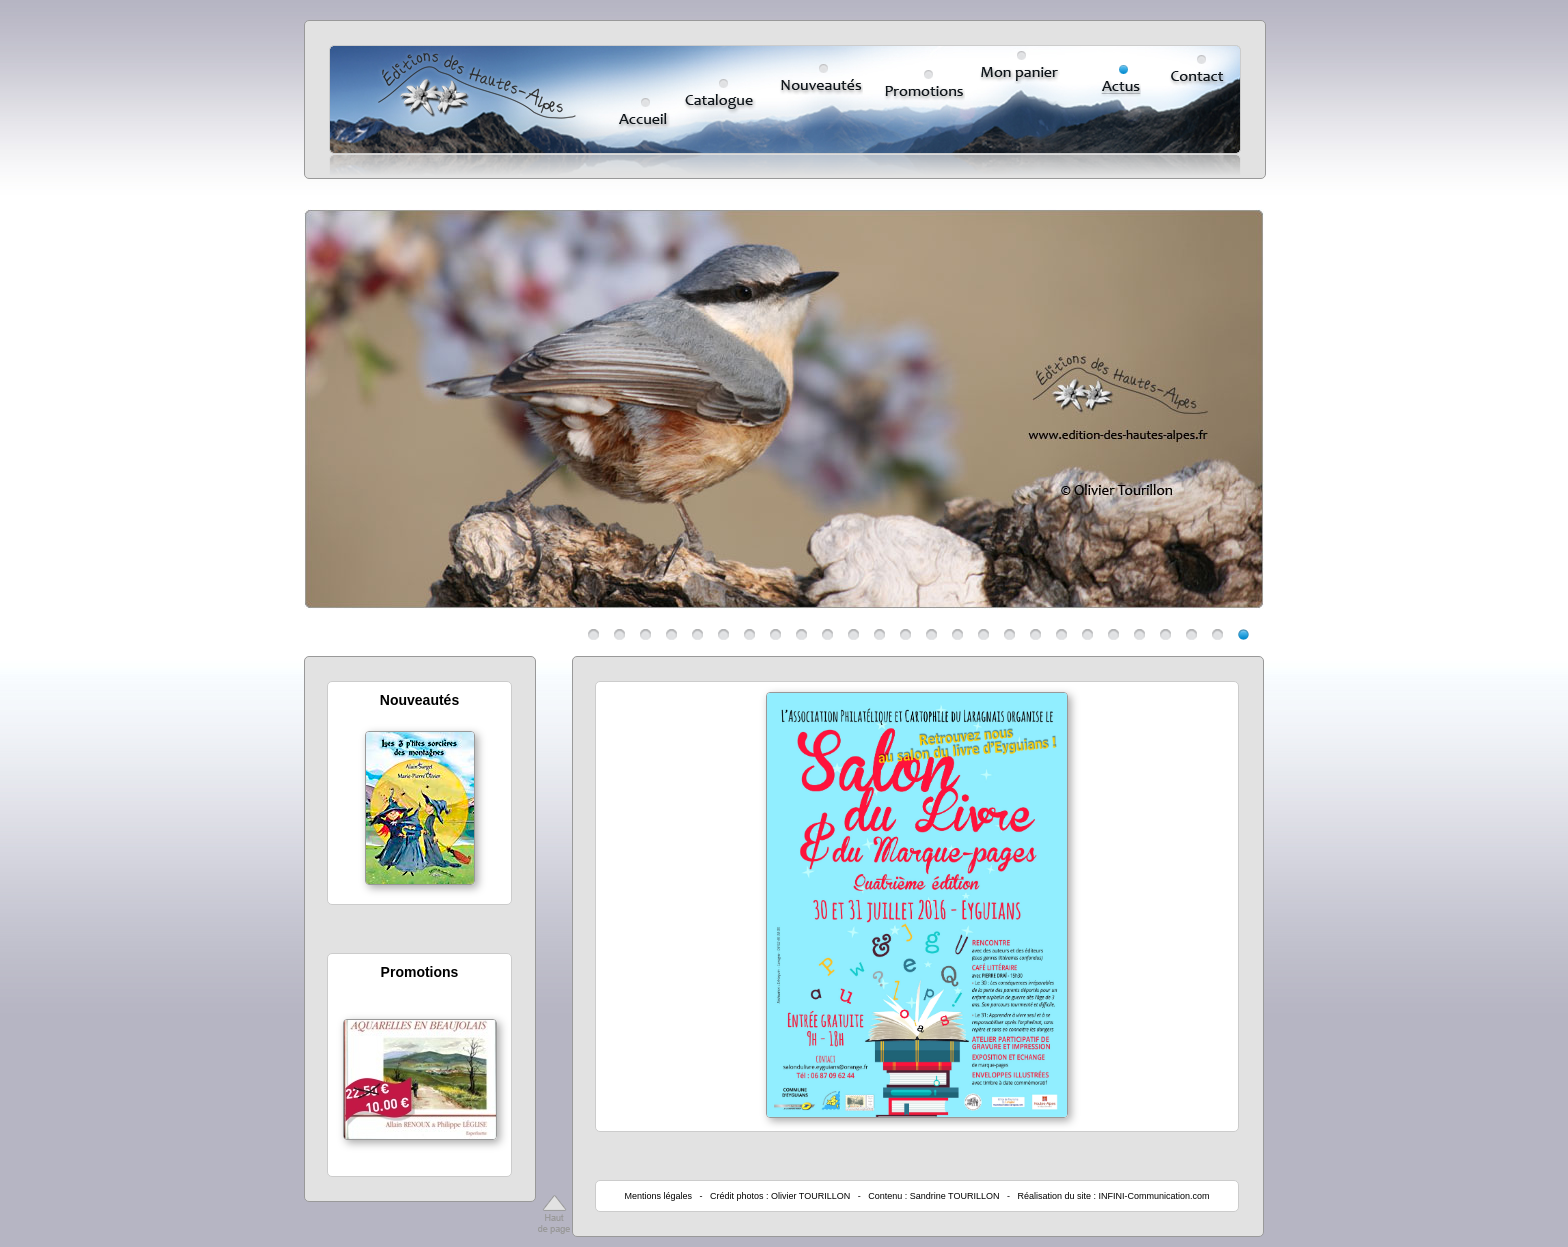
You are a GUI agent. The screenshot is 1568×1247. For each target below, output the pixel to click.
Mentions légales (658, 1196)
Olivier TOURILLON (810, 1196)
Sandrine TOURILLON (955, 1196)
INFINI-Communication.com (1154, 1196)
